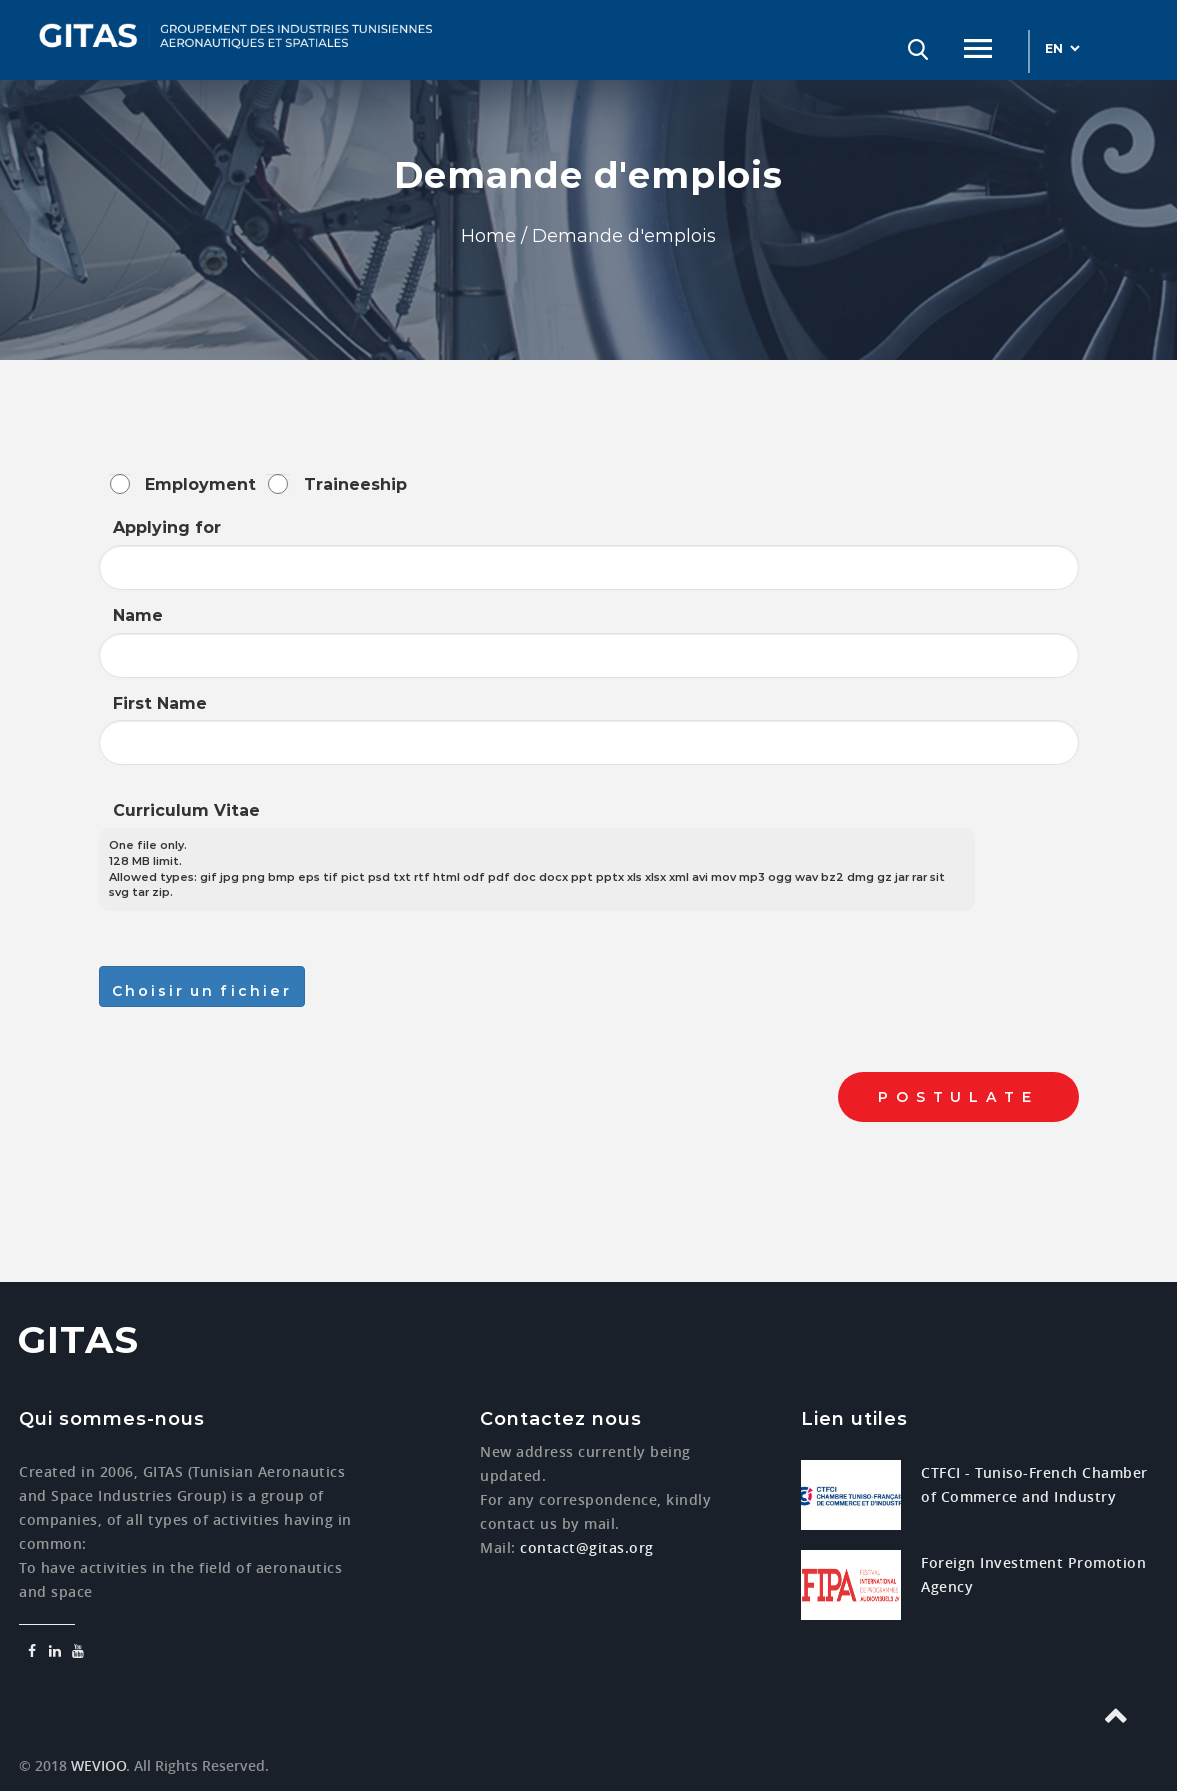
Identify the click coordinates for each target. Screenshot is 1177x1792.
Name (138, 615)
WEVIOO (96, 1765)
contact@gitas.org (587, 1547)
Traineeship (355, 484)
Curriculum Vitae (186, 810)
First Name (160, 703)
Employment (200, 484)
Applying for (167, 527)
